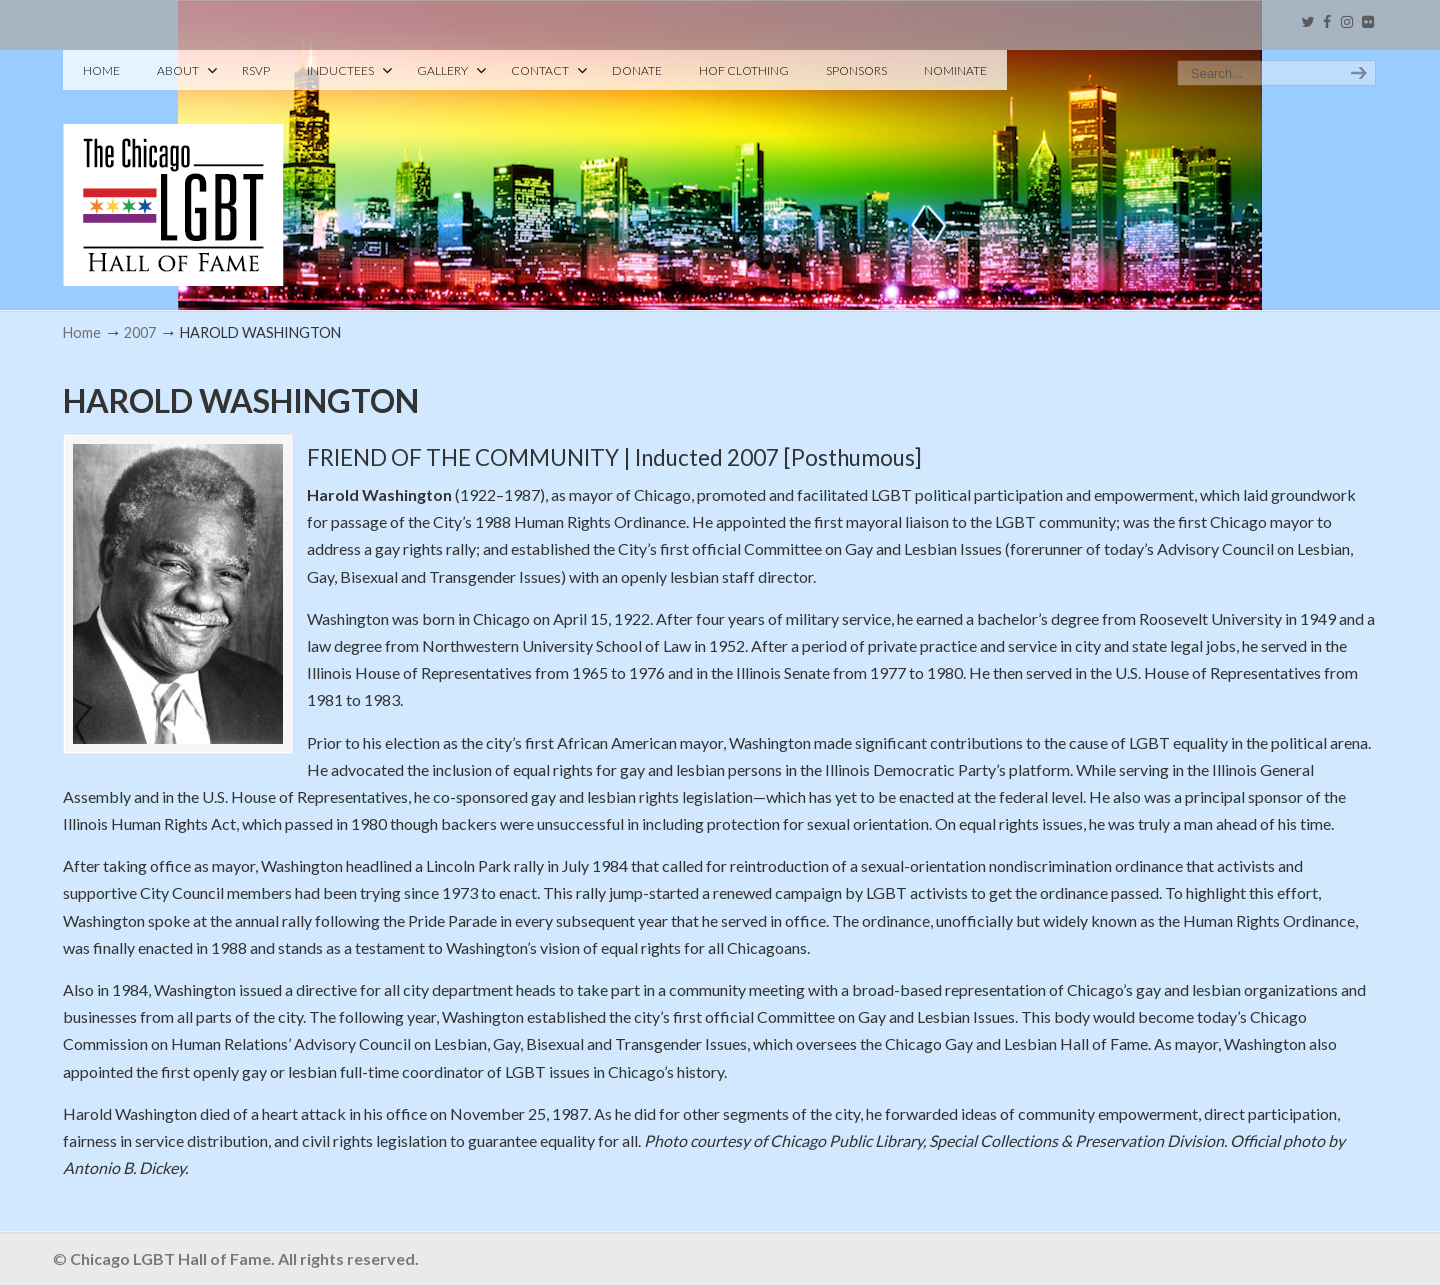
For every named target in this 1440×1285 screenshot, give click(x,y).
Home (82, 332)
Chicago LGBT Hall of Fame (173, 171)
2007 (140, 332)
